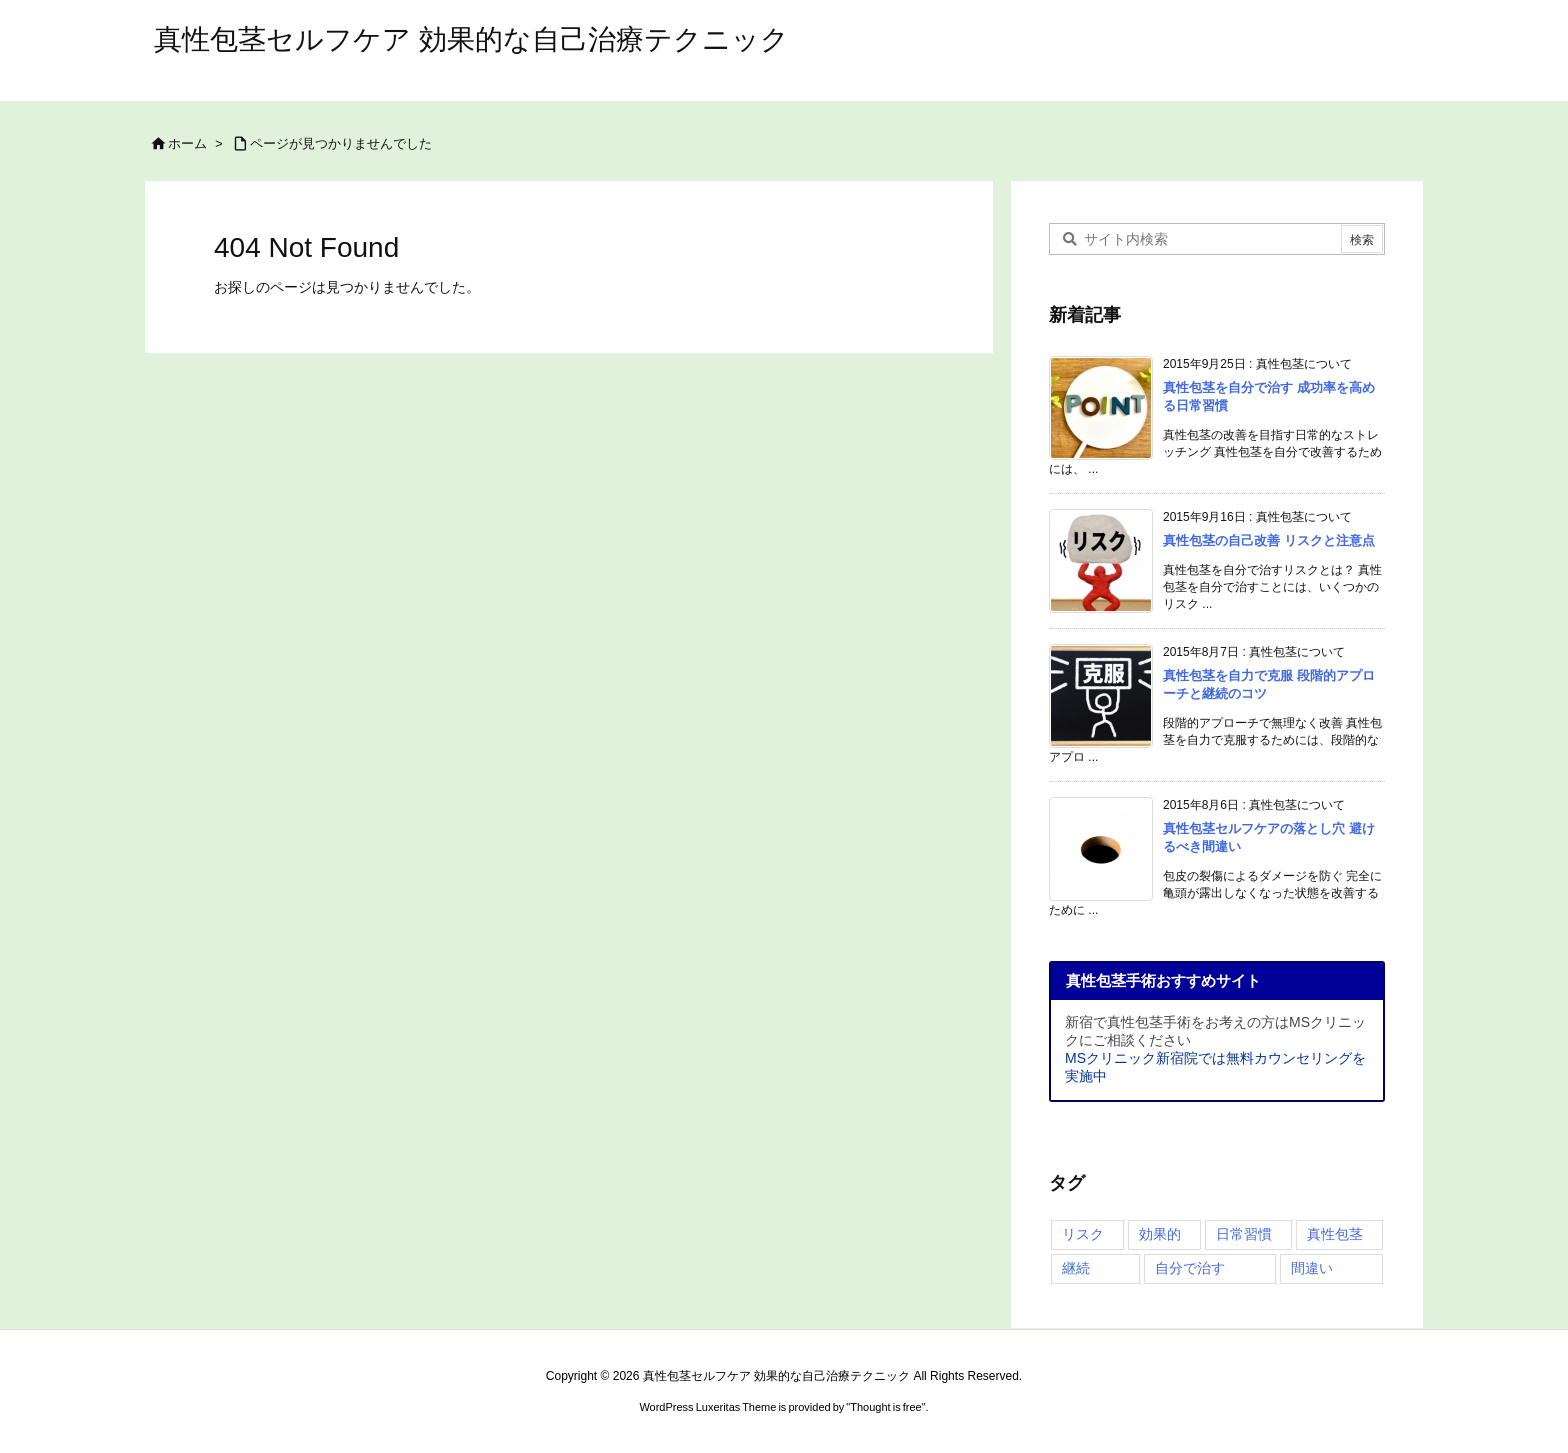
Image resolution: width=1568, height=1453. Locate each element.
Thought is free (885, 1407)
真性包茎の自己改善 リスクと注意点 (1269, 540)
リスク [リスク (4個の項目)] (1083, 1234)
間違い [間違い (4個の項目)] (1312, 1268)
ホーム (187, 143)
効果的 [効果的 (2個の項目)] (1160, 1234)
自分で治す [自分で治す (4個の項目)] (1190, 1268)
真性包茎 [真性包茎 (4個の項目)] (1335, 1234)
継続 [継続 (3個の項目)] (1076, 1268)
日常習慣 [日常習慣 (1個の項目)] (1244, 1234)
